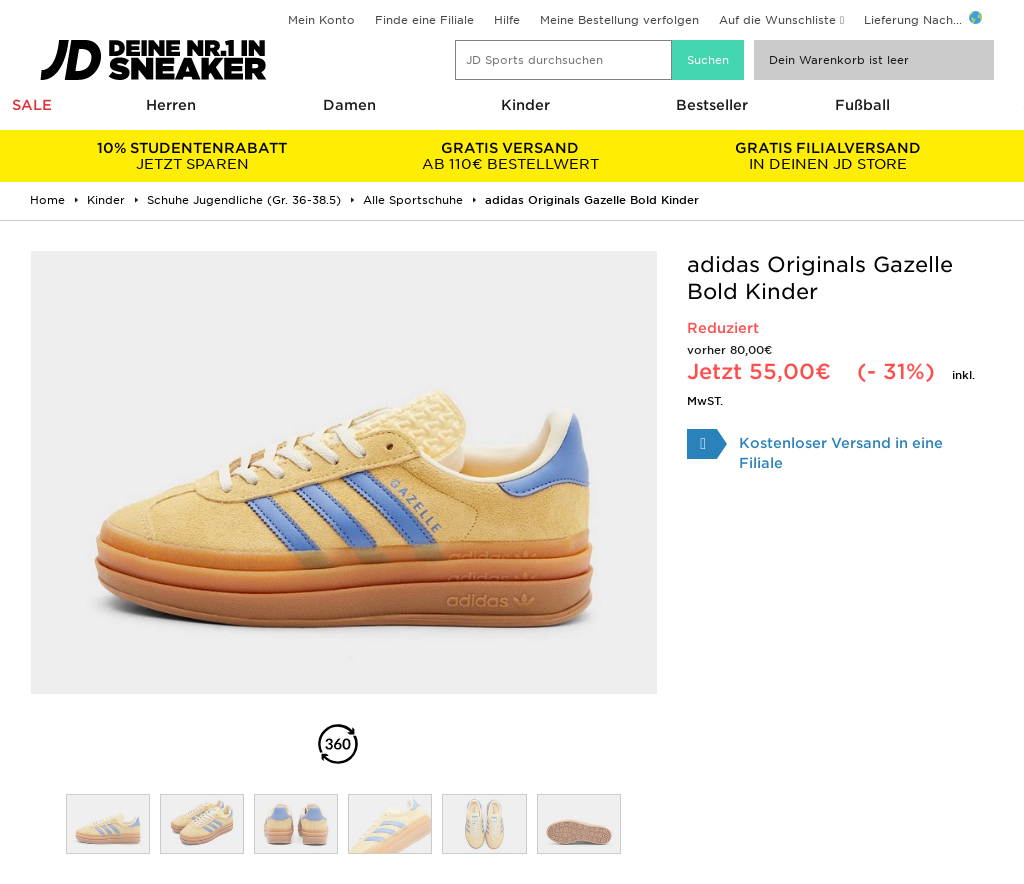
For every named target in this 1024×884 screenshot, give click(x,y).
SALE (32, 105)
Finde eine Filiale (424, 20)
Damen (349, 105)
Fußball (862, 105)
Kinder (525, 105)
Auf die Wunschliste (777, 20)
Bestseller (712, 105)
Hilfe (507, 20)
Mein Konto (321, 20)
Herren (171, 105)
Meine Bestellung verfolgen (619, 20)
